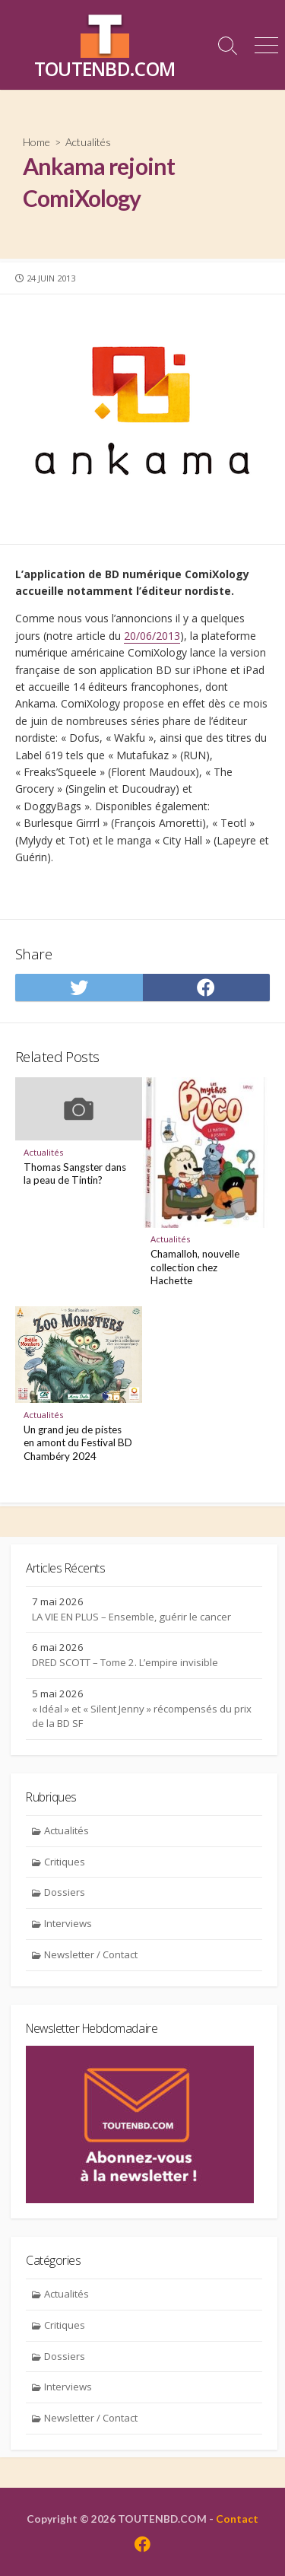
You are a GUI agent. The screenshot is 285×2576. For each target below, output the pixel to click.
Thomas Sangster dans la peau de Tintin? (75, 1174)
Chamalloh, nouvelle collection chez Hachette (194, 1267)
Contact (237, 2518)
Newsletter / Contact (91, 1954)
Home (36, 141)
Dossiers (64, 1892)
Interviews (68, 1923)
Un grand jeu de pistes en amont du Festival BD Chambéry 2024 (78, 1442)
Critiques (64, 1861)
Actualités (88, 141)
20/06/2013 (152, 635)
